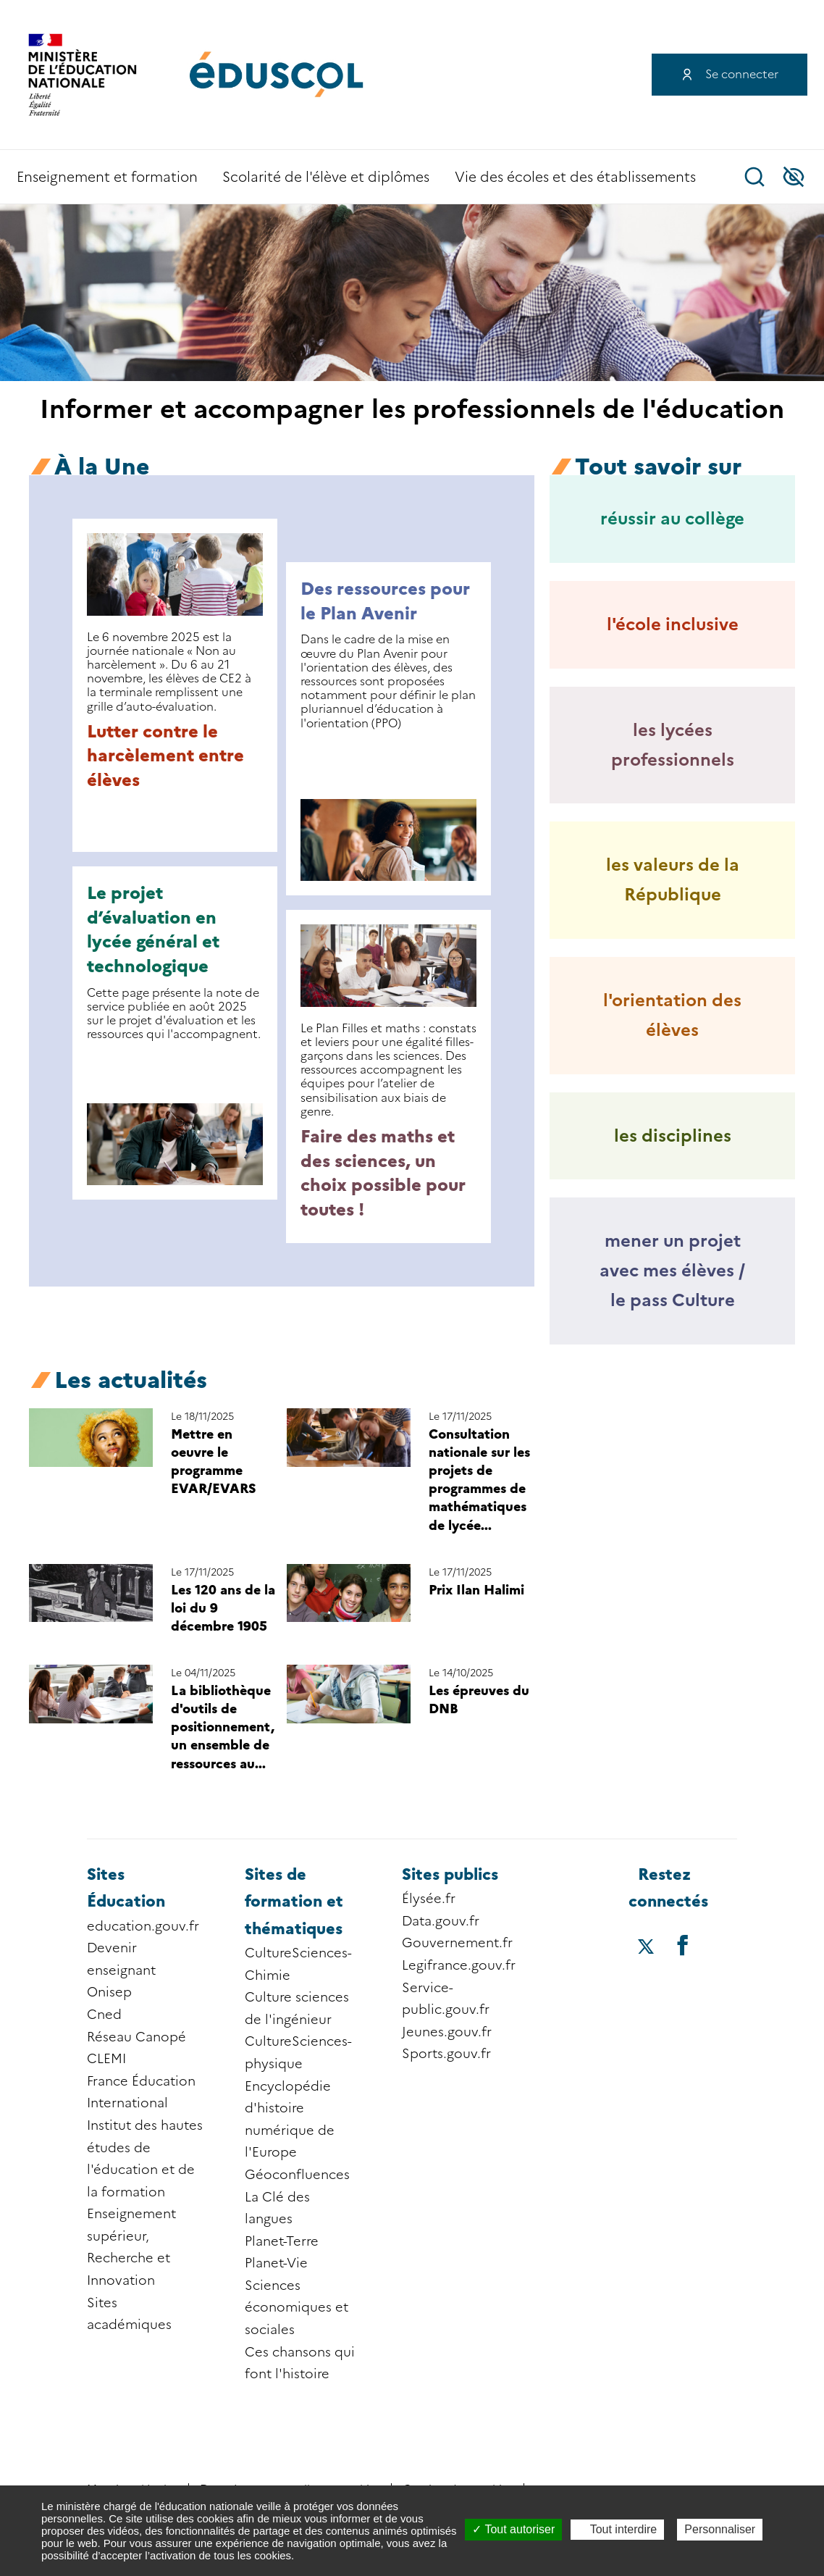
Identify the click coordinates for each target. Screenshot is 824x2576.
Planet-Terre (282, 2241)
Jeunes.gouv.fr (447, 2032)
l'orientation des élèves (672, 1015)
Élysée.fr (428, 1899)
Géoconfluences (297, 2175)
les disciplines (672, 1135)
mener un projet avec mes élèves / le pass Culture (672, 1270)
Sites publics (450, 1874)
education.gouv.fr (143, 1926)
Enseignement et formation (107, 177)
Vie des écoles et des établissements (575, 177)
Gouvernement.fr (457, 1943)
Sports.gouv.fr (446, 2054)
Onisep (109, 1992)
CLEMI (106, 2059)
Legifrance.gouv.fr (459, 1965)
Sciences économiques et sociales (296, 2308)
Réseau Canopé (136, 2037)
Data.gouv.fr (440, 1921)
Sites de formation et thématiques (294, 1902)
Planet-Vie (276, 2263)
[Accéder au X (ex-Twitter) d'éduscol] (645, 1948)
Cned (104, 2015)
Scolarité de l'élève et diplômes (325, 177)
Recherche (754, 176)
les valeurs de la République (672, 879)
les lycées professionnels (672, 744)
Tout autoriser (513, 2529)
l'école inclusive (673, 624)
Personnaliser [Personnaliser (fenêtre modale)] (719, 2529)
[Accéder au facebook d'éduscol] (682, 1944)
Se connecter (741, 74)
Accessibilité (793, 176)
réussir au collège (672, 518)
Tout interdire (617, 2529)
